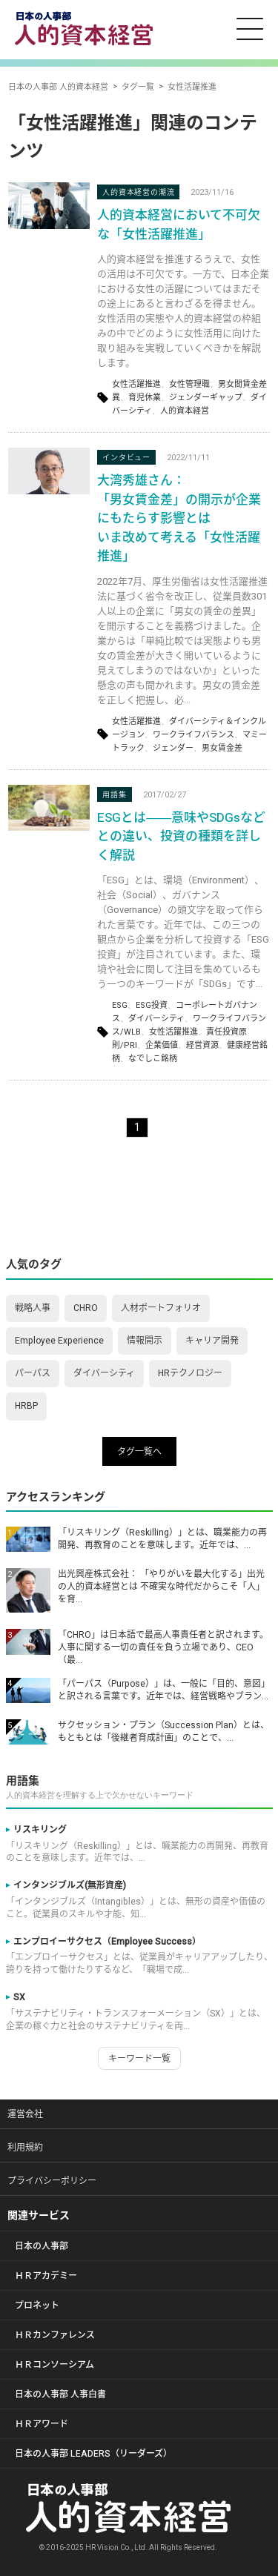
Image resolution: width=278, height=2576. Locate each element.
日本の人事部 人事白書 (60, 2394)
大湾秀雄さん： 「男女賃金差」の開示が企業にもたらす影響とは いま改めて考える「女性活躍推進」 (179, 518)
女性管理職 (189, 384)
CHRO (85, 1308)
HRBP (26, 1406)
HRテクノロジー (190, 1373)
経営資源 (202, 1045)
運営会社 (25, 2114)
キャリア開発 (212, 1340)
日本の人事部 (41, 2246)
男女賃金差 (222, 748)
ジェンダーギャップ (205, 397)
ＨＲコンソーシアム (54, 2364)
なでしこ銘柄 (152, 1058)
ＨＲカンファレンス (55, 2335)
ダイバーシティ (156, 1018)
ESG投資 (152, 1005)
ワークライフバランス (193, 734)
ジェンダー (173, 748)
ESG (120, 1005)
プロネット (37, 2305)
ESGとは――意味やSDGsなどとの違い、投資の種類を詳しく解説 (181, 837)
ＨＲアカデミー (46, 2276)
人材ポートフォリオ (161, 1308)
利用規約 (25, 2147)
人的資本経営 (184, 411)
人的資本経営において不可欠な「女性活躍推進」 (178, 225)
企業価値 (161, 1045)
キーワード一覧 (139, 2058)
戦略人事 (32, 1308)
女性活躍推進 (136, 384)
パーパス (32, 1373)
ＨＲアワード (41, 2424)
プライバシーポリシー (51, 2181)
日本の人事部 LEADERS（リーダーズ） (93, 2453)
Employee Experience (59, 1340)
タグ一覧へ (139, 1451)
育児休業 (144, 397)
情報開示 (144, 1340)
